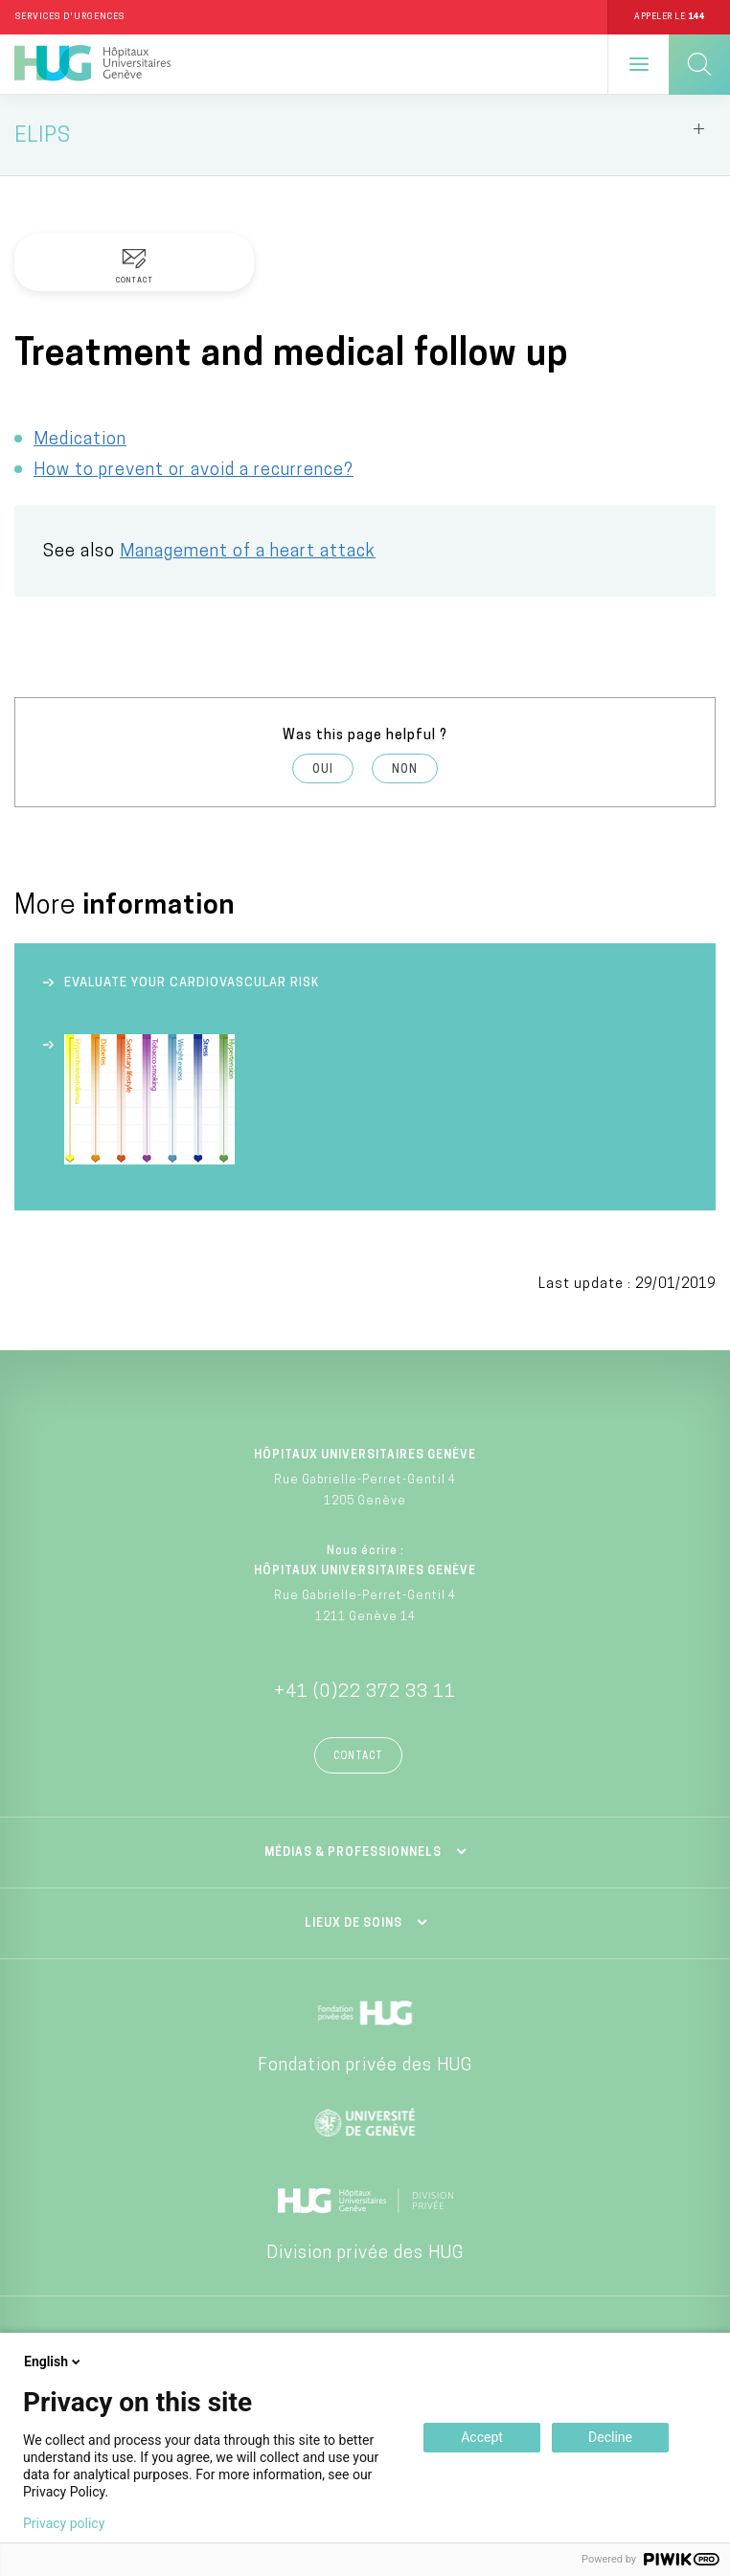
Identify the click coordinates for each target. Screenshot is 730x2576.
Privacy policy (63, 2523)
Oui (322, 770)
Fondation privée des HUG (365, 2066)
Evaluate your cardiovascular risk (191, 983)
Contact (358, 1756)
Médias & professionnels (353, 1853)
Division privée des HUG (365, 2254)
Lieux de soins (353, 1924)
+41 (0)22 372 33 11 (365, 1692)
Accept (482, 2437)
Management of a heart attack (248, 552)
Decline (610, 2437)
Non (405, 770)
